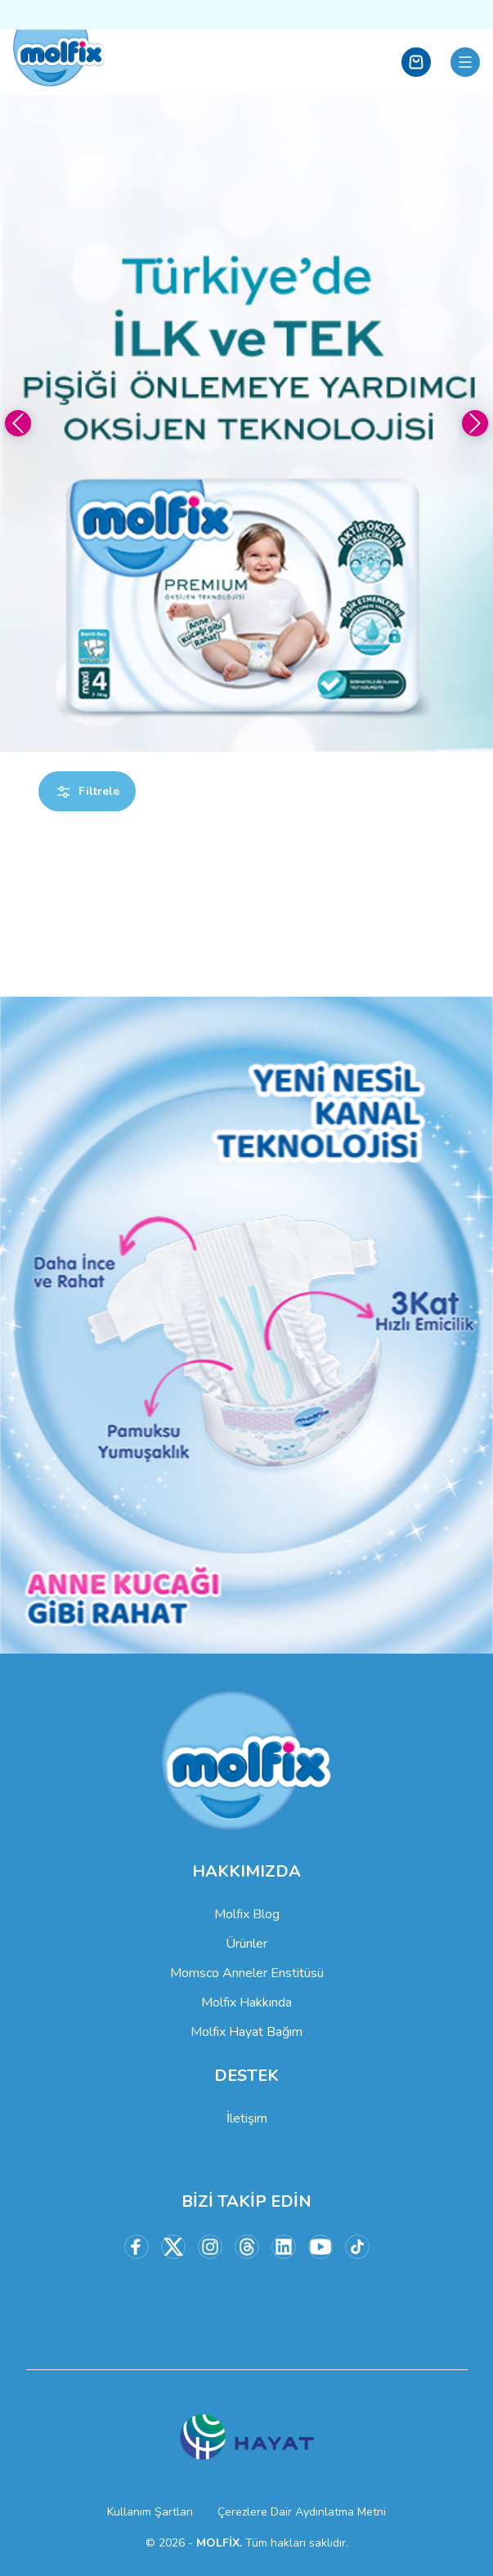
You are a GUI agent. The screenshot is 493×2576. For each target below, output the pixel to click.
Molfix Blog (247, 1914)
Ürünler (246, 1944)
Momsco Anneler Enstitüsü (247, 1973)
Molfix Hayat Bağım (246, 2032)
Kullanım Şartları (150, 2512)
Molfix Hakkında (246, 2002)
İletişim (246, 2118)
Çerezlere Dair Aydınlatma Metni (301, 2512)
